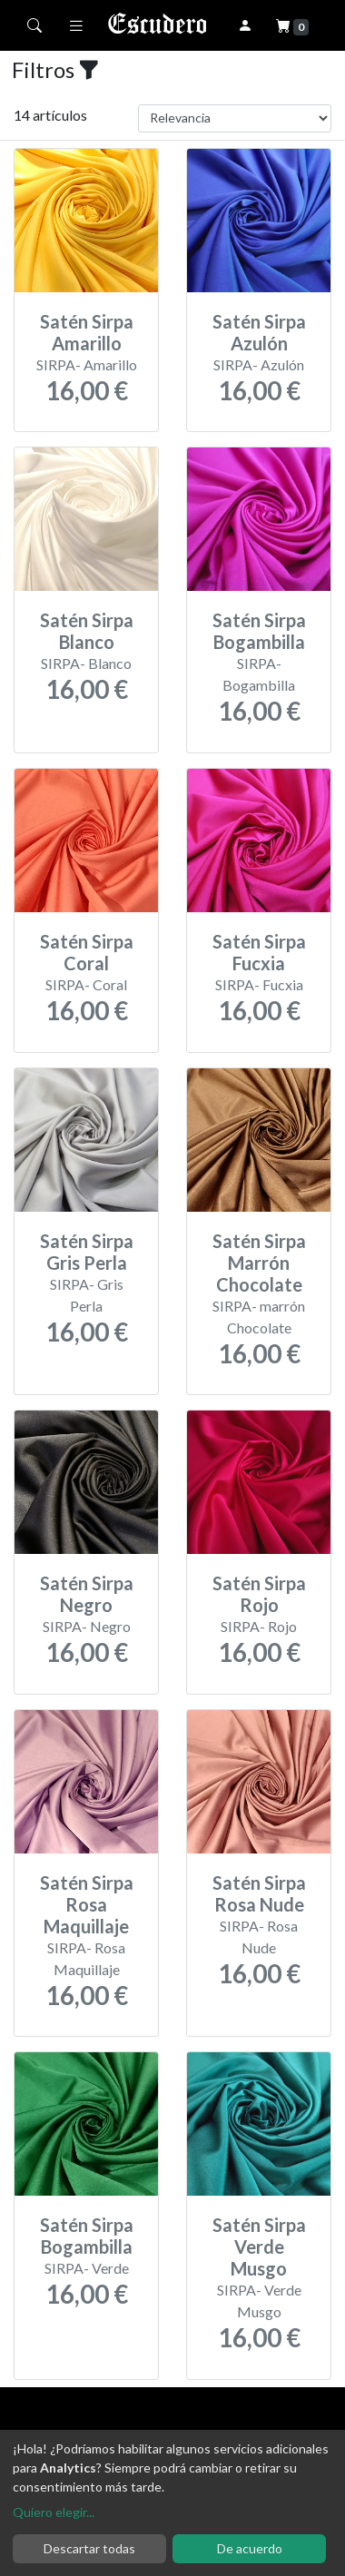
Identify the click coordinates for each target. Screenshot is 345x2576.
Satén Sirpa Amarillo (86, 332)
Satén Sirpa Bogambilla (259, 631)
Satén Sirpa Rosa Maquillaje (86, 1904)
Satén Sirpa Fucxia (259, 952)
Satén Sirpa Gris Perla (86, 1251)
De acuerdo (249, 2548)
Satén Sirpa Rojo (259, 1594)
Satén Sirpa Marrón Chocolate (259, 1262)
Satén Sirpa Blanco (86, 631)
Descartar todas (89, 2548)
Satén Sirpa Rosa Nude (259, 1893)
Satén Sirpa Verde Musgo (259, 2246)
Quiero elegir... (53, 2512)
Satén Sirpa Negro (86, 1594)
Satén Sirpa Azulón (259, 332)
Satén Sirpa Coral (86, 952)
